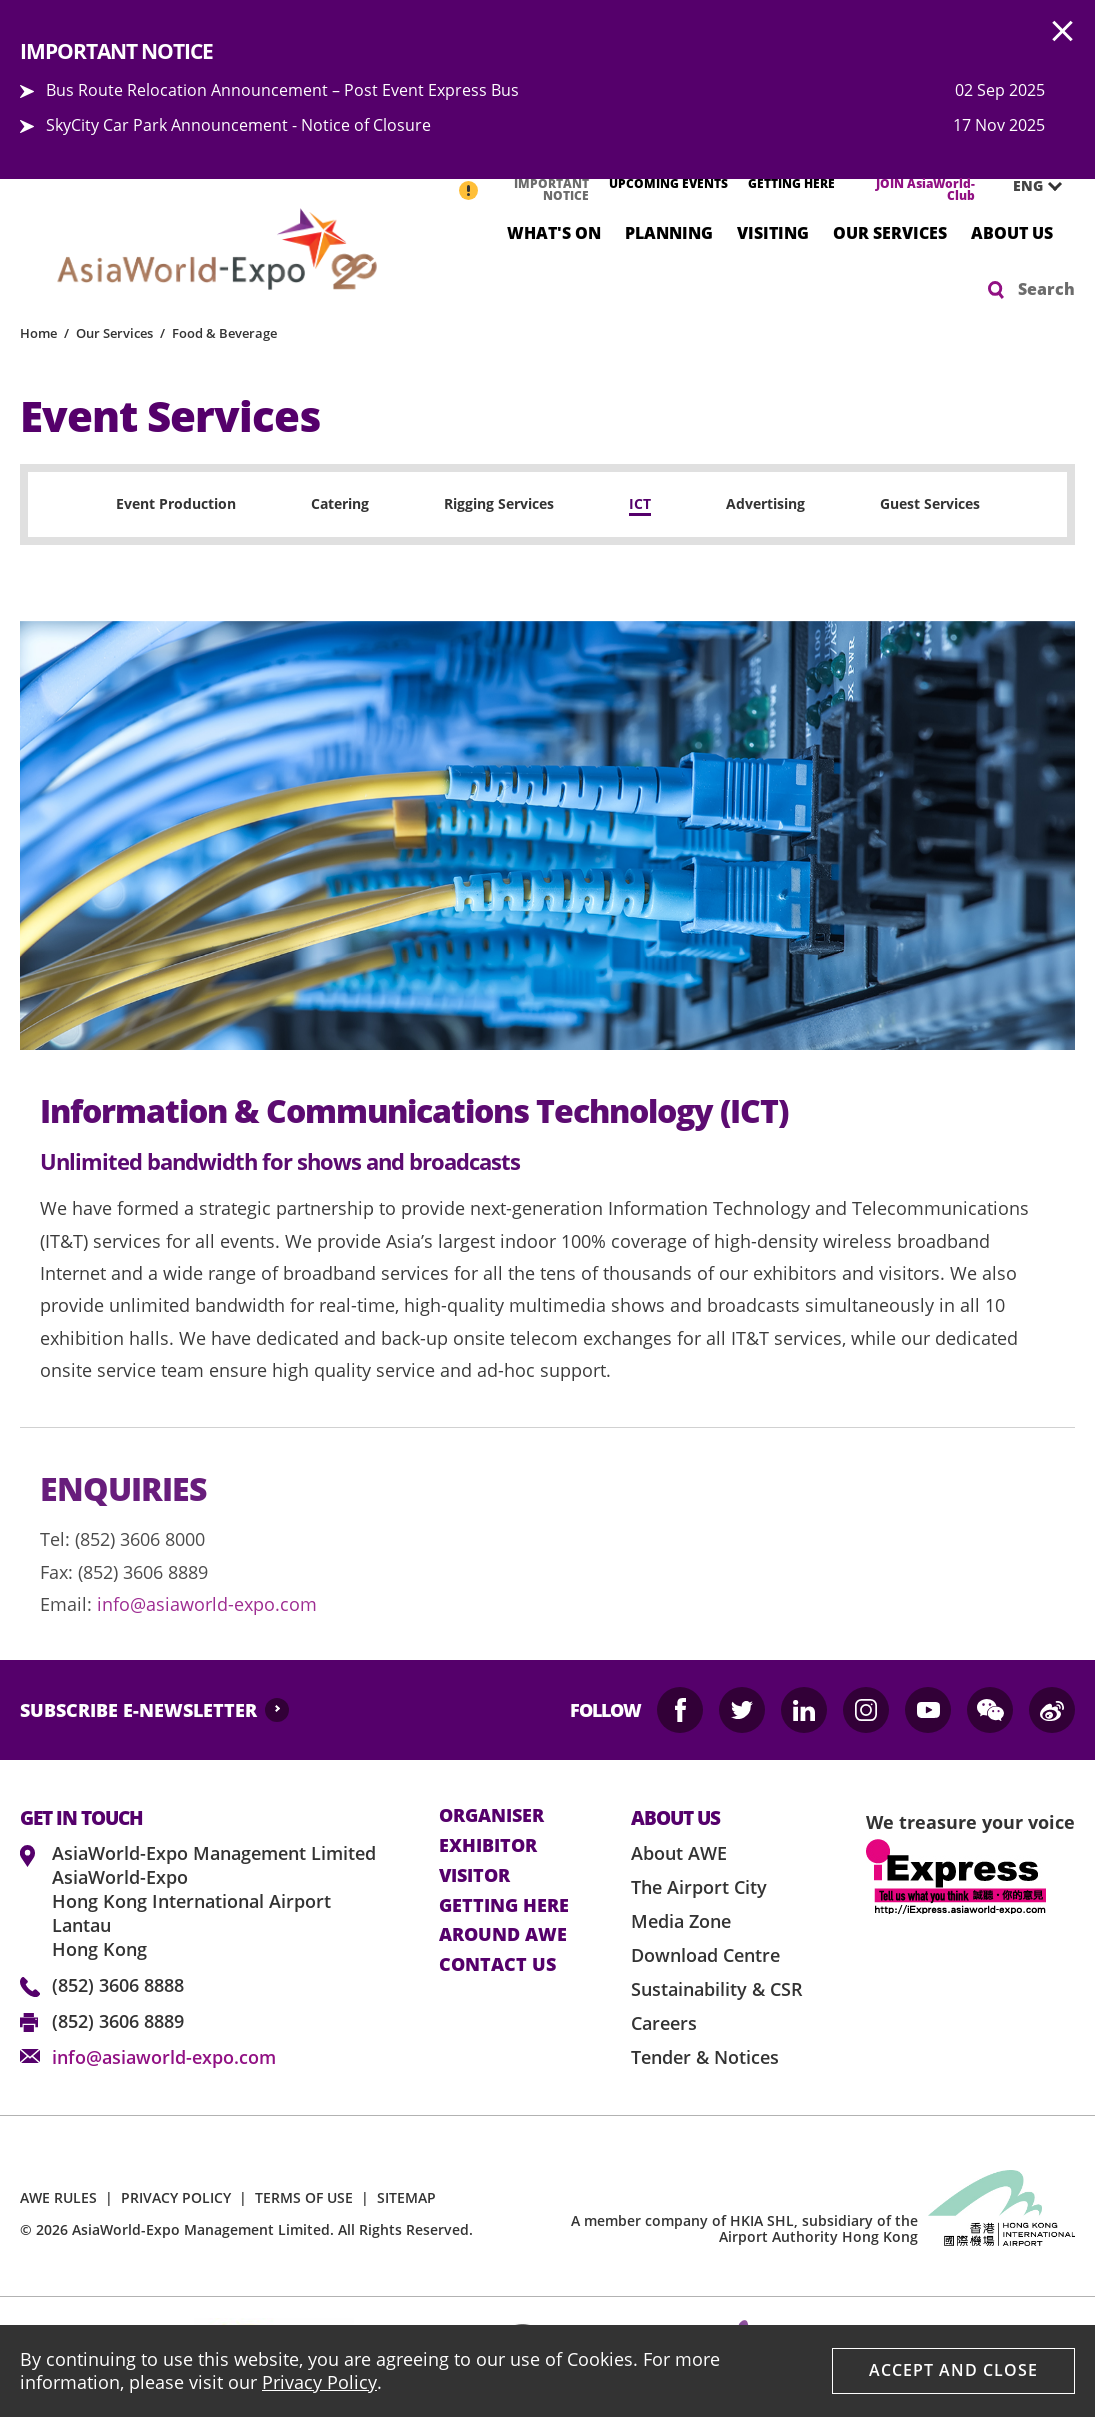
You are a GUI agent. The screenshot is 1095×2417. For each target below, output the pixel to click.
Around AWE (503, 1935)
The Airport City (699, 1887)
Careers (664, 2023)
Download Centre (705, 1955)
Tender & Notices (705, 2057)
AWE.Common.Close (1063, 32)
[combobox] (1030, 186)
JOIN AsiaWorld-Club (925, 189)
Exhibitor (488, 1846)
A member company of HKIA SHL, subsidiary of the (744, 2229)
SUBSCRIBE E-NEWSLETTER (138, 1710)
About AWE (679, 1853)
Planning (669, 232)
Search (1046, 289)
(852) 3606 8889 (118, 2021)
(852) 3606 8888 (118, 1985)
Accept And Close (953, 2370)
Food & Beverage (224, 333)
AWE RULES (58, 2197)
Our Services (890, 232)
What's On (554, 232)
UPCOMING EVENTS (668, 183)
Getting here (504, 1906)
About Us (1012, 232)
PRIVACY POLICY (176, 2197)
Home (38, 333)
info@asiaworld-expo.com (207, 1604)
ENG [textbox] (1028, 185)
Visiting (773, 232)
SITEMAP (406, 2197)
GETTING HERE (791, 183)
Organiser (491, 1816)
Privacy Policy (319, 2382)
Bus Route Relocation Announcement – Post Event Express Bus (282, 90)
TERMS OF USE (304, 2197)
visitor (474, 1876)
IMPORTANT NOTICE (551, 189)
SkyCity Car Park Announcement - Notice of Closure (238, 125)
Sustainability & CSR (717, 1989)
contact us (497, 1965)
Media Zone (681, 1921)
